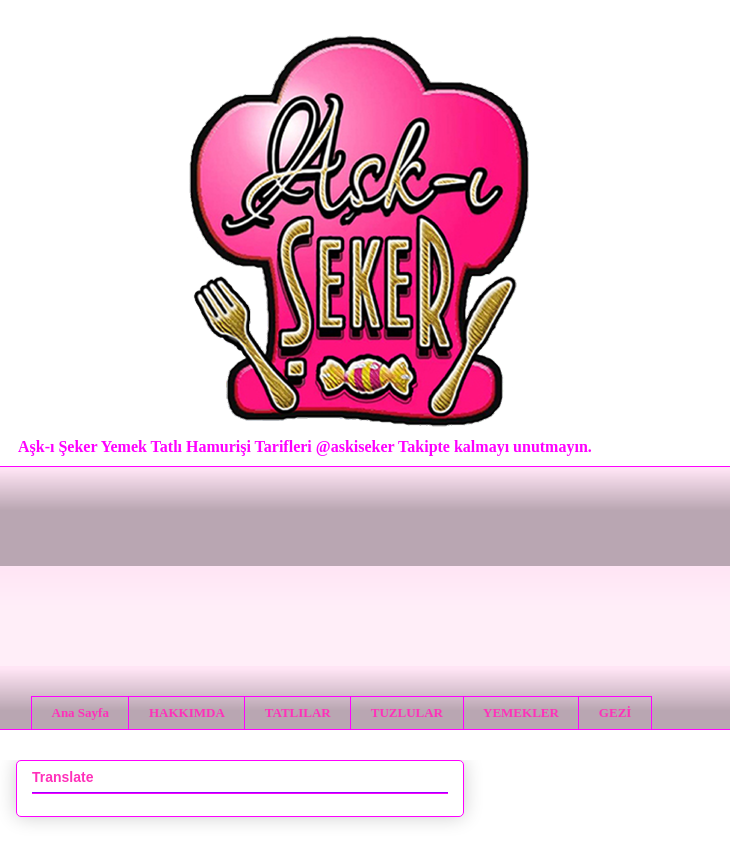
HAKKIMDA (187, 712)
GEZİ (615, 712)
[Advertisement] (365, 566)
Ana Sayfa (80, 712)
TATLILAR (298, 712)
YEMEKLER (521, 712)
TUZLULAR (407, 712)
